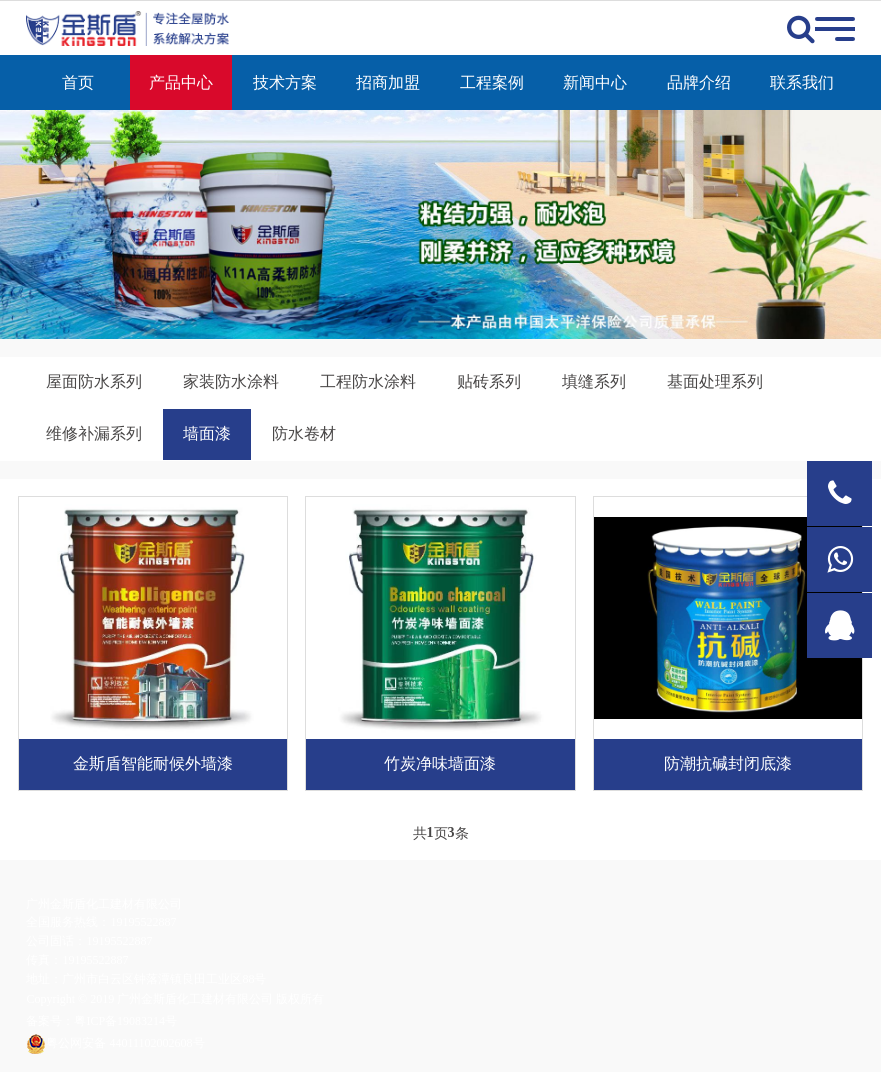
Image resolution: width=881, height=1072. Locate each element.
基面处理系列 (715, 381)
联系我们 (802, 82)
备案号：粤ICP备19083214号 (101, 1021)
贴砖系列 (489, 381)
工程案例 (492, 82)
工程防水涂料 (368, 381)
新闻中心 (595, 82)
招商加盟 (388, 82)
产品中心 (181, 82)
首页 (78, 82)
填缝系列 (594, 381)
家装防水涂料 (231, 381)
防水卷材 (304, 433)
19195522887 (143, 922)
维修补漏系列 (94, 433)
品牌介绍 (699, 82)
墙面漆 (207, 433)
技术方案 (285, 82)
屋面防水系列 (94, 381)
